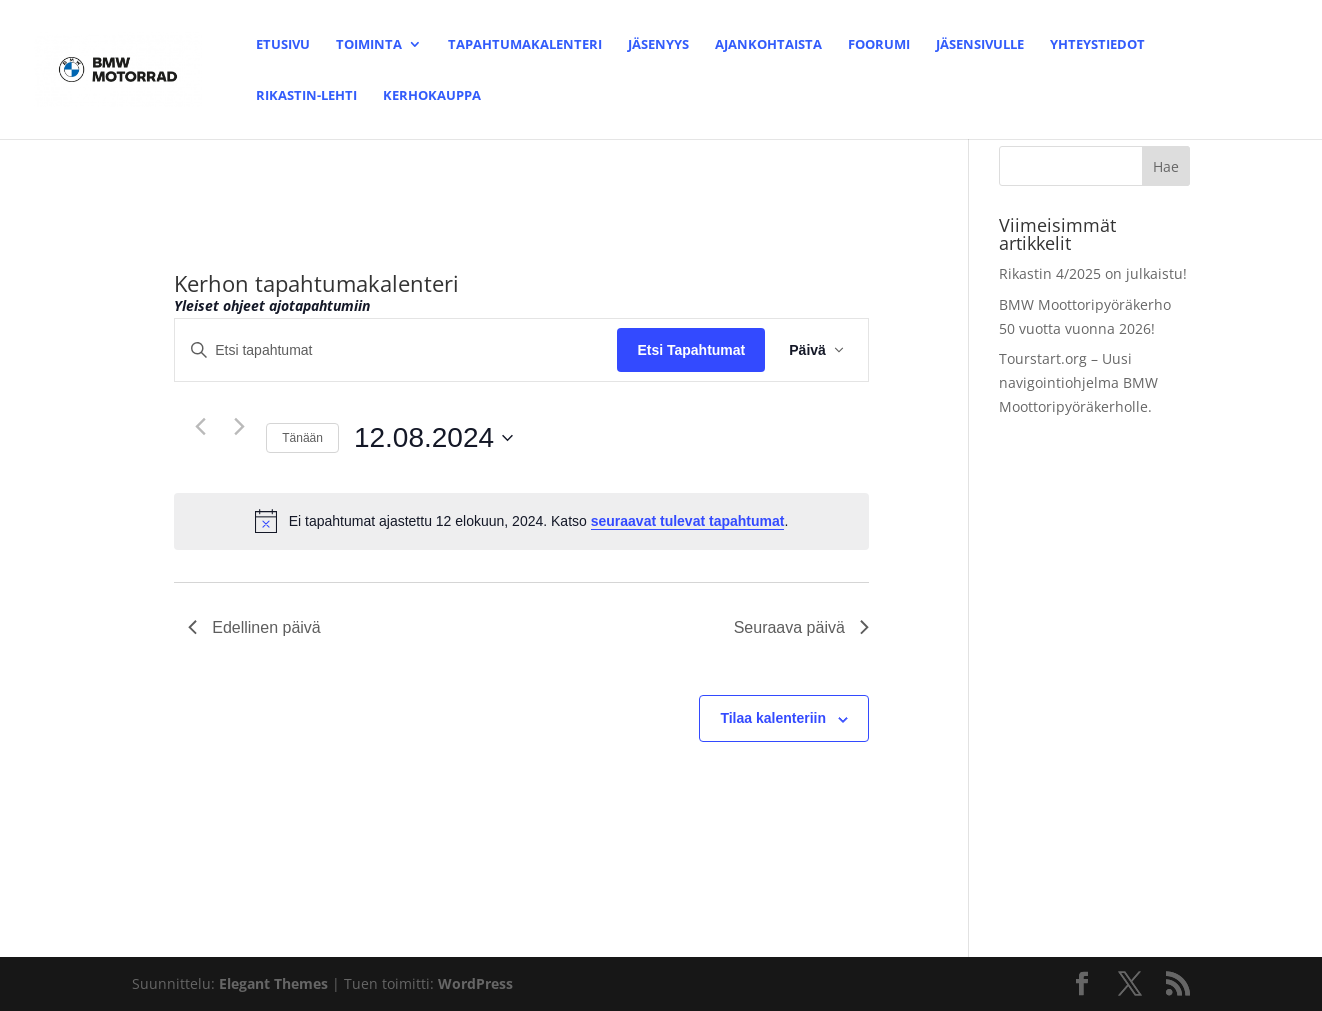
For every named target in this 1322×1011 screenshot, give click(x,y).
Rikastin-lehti (306, 96)
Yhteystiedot (1097, 45)
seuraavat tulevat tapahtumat (688, 521)
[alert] (521, 521)
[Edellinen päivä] (200, 426)
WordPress (475, 983)
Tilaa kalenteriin (773, 718)
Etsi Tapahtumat (691, 350)
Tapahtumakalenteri (525, 45)
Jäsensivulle (980, 45)
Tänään (302, 438)
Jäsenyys (658, 45)
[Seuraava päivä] (239, 426)
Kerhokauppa (432, 96)
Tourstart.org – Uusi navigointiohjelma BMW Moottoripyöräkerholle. (1078, 382)
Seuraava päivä (801, 627)
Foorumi (879, 45)
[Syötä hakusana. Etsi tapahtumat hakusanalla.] (396, 350)
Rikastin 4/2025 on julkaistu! (1093, 273)
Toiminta (369, 45)
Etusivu (283, 45)
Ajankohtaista (768, 45)
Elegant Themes (273, 983)
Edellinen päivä (254, 627)
